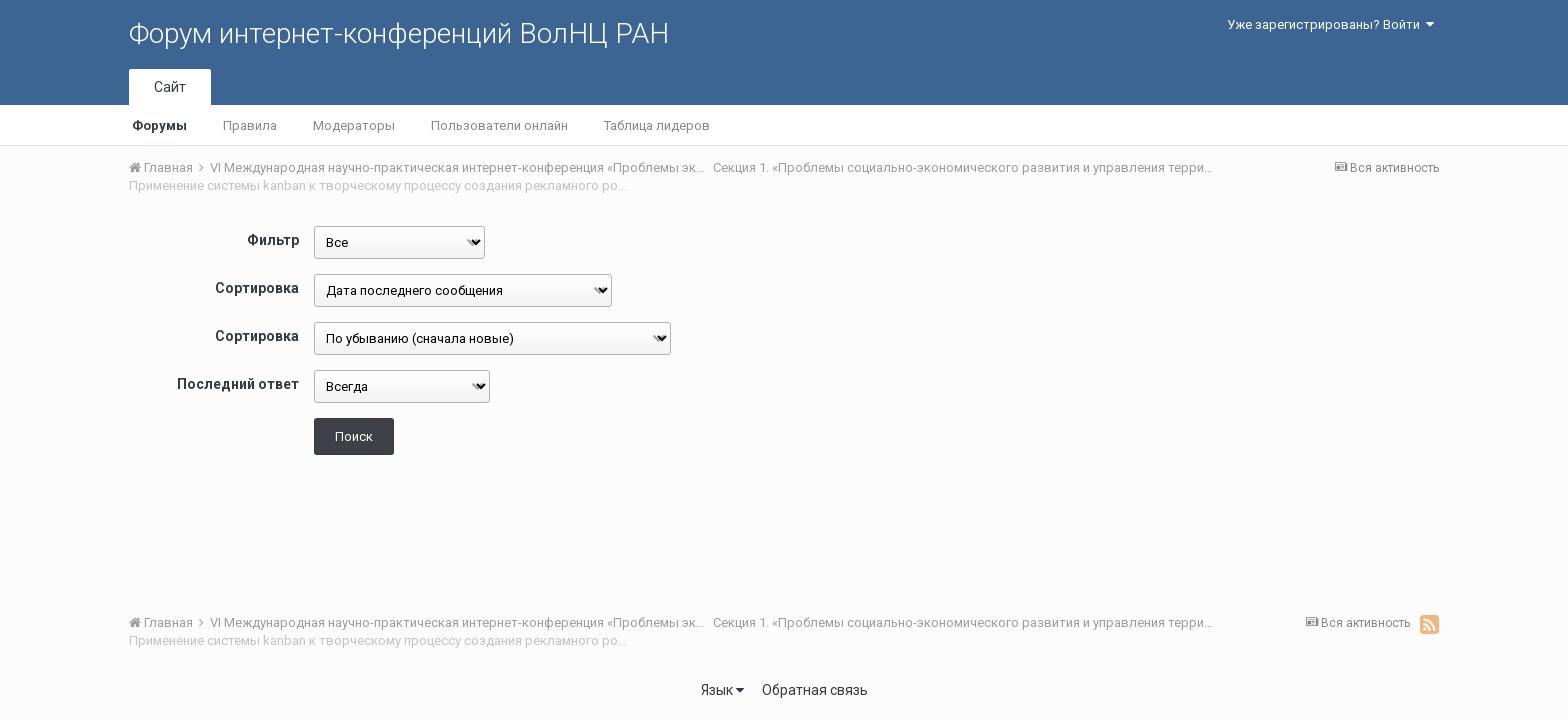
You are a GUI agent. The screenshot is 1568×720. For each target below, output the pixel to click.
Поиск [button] (354, 436)
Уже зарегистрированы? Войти (1330, 24)
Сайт (170, 87)
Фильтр (273, 240)
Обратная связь (815, 690)
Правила (250, 125)
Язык (722, 690)
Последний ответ (238, 384)
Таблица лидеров (657, 125)
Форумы (159, 125)
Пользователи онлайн (499, 125)
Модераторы (354, 125)
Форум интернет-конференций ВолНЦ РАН (399, 33)
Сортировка (257, 288)
